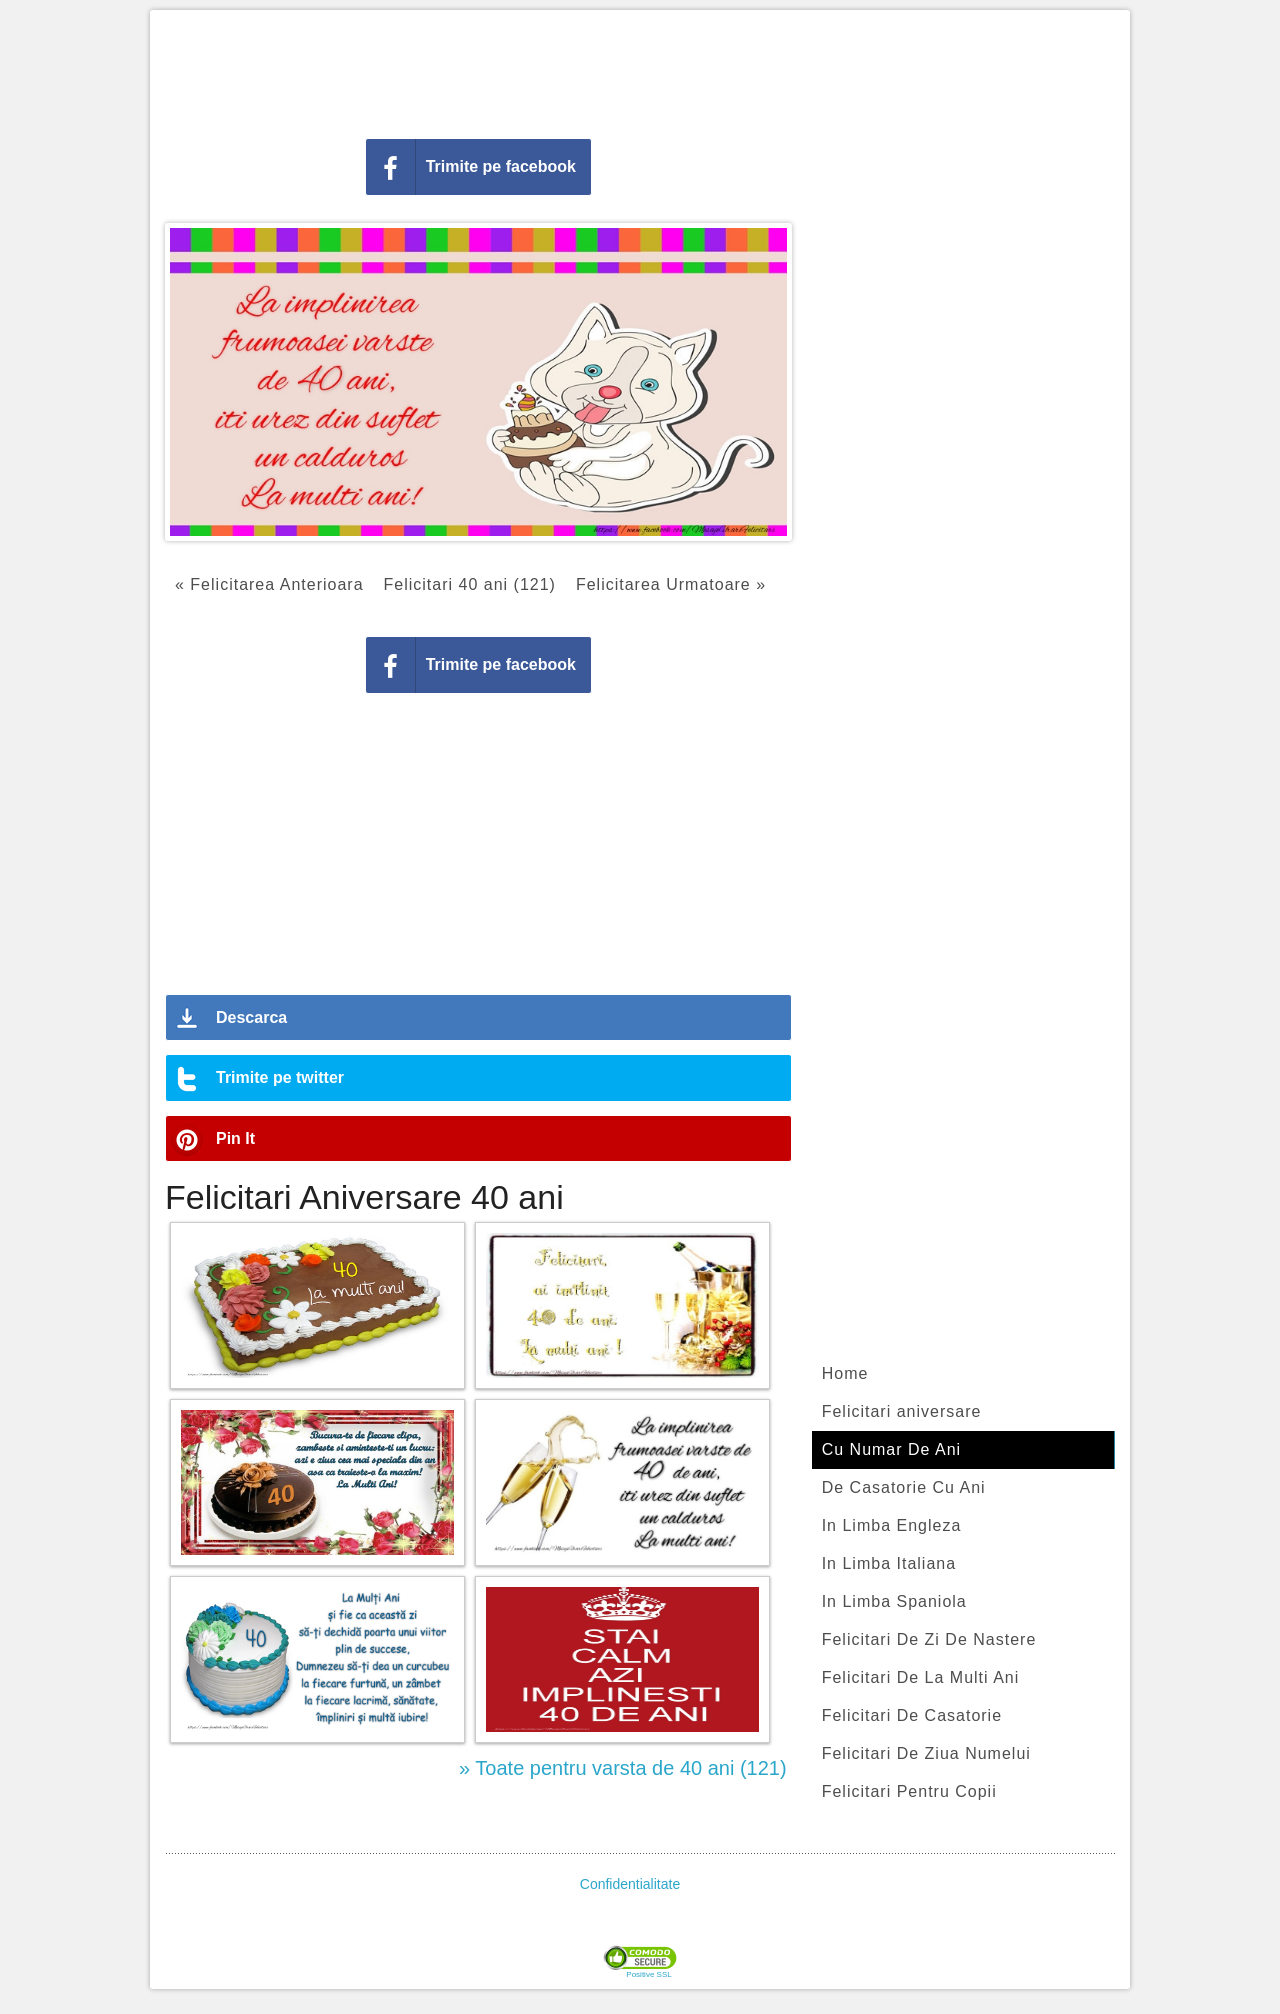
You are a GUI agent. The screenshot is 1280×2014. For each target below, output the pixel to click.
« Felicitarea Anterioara (269, 584)
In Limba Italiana (889, 1563)
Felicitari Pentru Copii (909, 1791)
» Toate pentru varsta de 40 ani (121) (623, 1768)
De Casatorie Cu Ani (904, 1487)
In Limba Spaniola (894, 1601)
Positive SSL (648, 1975)
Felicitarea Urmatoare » (671, 584)
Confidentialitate (630, 1884)
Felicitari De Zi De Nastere (929, 1639)
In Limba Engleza (892, 1525)
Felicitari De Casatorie (912, 1715)
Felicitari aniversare (902, 1411)
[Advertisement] (640, 70)
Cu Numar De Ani (892, 1449)
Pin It (235, 1138)
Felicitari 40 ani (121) (470, 584)
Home (845, 1373)
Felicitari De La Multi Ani (921, 1677)
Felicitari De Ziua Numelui (926, 1753)
